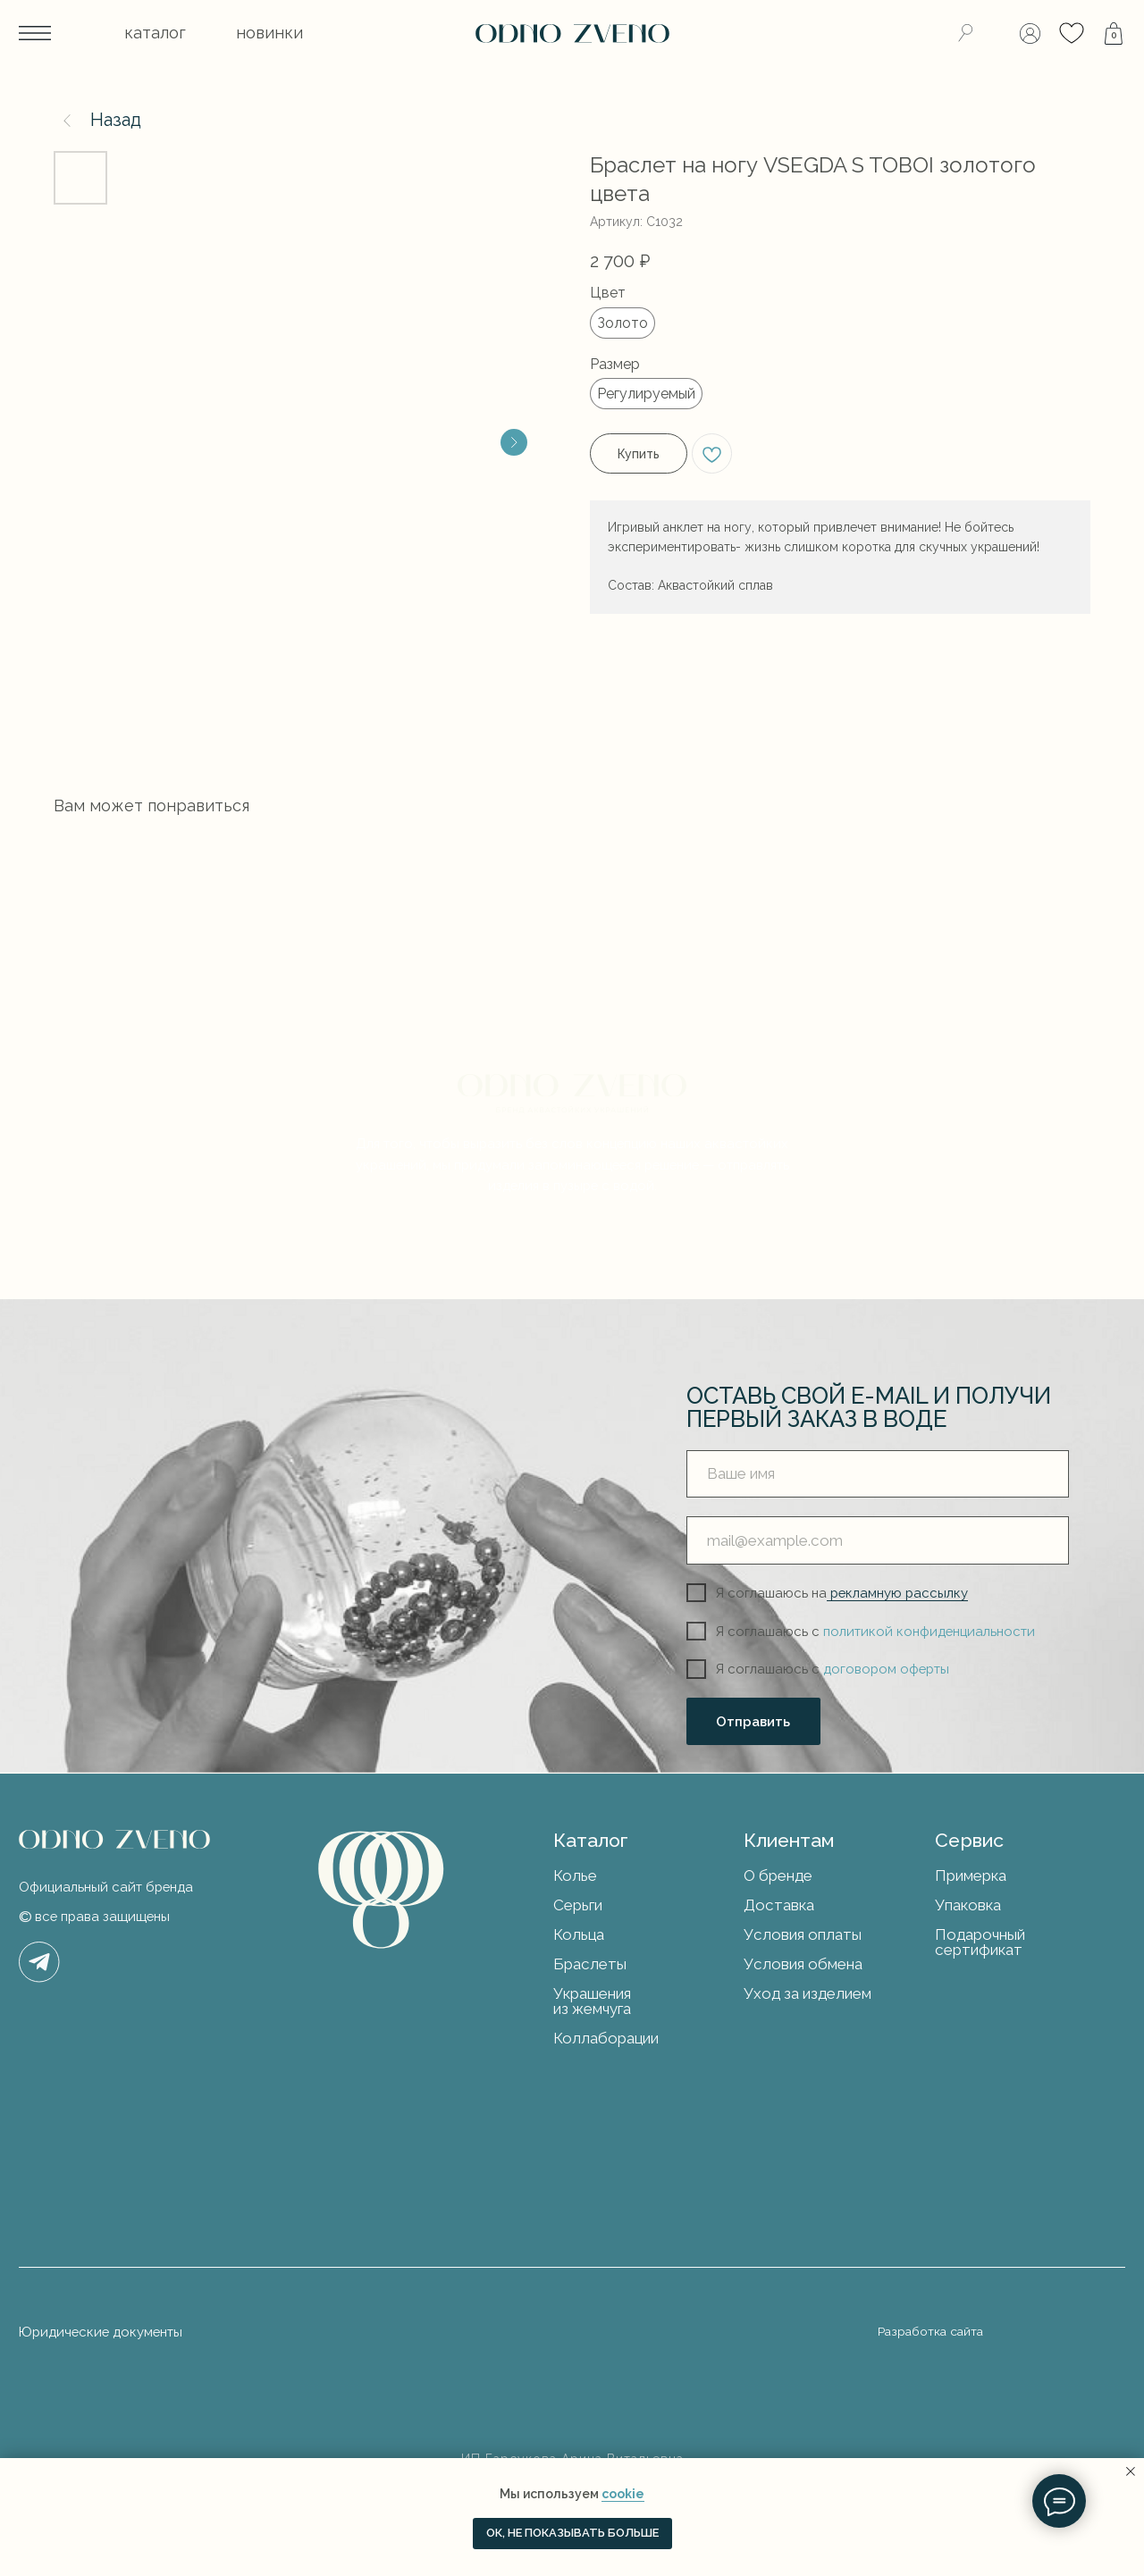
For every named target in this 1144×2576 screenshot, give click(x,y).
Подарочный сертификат (980, 1942)
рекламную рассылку (897, 1592)
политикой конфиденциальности (929, 1631)
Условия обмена (803, 1964)
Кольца (578, 1934)
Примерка (970, 1875)
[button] (156, 33)
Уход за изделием (807, 1993)
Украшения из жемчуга (592, 2001)
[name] (877, 1474)
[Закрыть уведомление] (1131, 2471)
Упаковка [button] (968, 1905)
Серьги (577, 1905)
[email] (877, 1540)
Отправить (753, 1721)
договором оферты (886, 1668)
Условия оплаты (803, 1934)
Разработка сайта (930, 2331)
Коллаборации (606, 2038)
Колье (575, 1875)
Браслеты (590, 1964)
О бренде (778, 1875)
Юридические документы (100, 2331)
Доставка (779, 1905)
